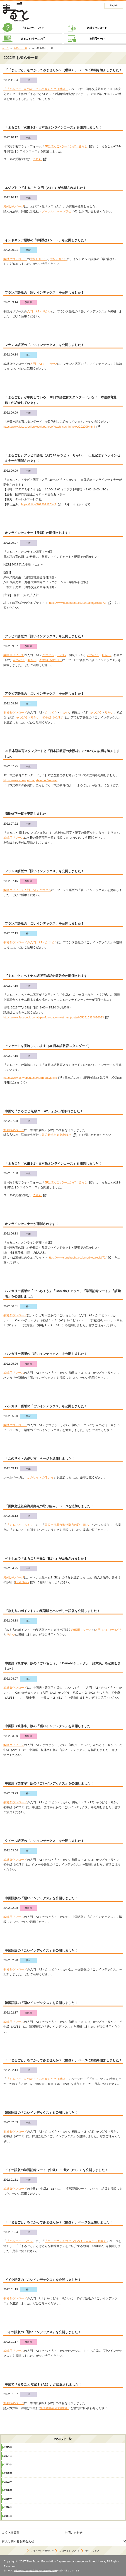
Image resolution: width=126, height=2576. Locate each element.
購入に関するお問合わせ (18, 2541)
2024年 (8, 2456)
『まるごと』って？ (33, 28)
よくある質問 (10, 2532)
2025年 (8, 2447)
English (114, 5)
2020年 (8, 2490)
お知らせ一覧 (20, 48)
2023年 (8, 2464)
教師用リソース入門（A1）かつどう (27, 890)
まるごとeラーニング (33, 38)
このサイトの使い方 (40, 1477)
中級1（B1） (38, 259)
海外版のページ (13, 206)
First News (22, 1582)
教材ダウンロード (97, 28)
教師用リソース (13, 655)
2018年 (8, 2507)
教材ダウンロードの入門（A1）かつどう (30, 942)
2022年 (8, 2473)
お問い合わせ (73, 2532)
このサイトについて (69, 2550)
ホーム (5, 48)
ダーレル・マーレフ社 (56, 211)
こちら (37, 159)
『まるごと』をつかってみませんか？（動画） (37, 2079)
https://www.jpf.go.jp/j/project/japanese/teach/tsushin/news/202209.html (49, 426)
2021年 (8, 2482)
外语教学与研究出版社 (56, 1135)
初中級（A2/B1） (50, 660)
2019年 (8, 2499)
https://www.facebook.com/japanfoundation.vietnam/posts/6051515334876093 (53, 1017)
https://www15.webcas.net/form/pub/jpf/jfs (30, 1077)
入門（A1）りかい (39, 311)
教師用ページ (97, 38)
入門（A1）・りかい (43, 363)
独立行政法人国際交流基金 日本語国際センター (35, 2570)
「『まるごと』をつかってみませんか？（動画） (35, 89)
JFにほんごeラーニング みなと (66, 146)
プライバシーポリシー (42, 2550)
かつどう (48, 655)
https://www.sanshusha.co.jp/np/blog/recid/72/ (77, 602)
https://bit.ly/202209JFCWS (38, 504)
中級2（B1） (58, 259)
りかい (61, 655)
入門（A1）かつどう (108, 1629)
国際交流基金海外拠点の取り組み (67, 1525)
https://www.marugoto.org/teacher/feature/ (30, 780)
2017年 (8, 2516)
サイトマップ (92, 2550)
